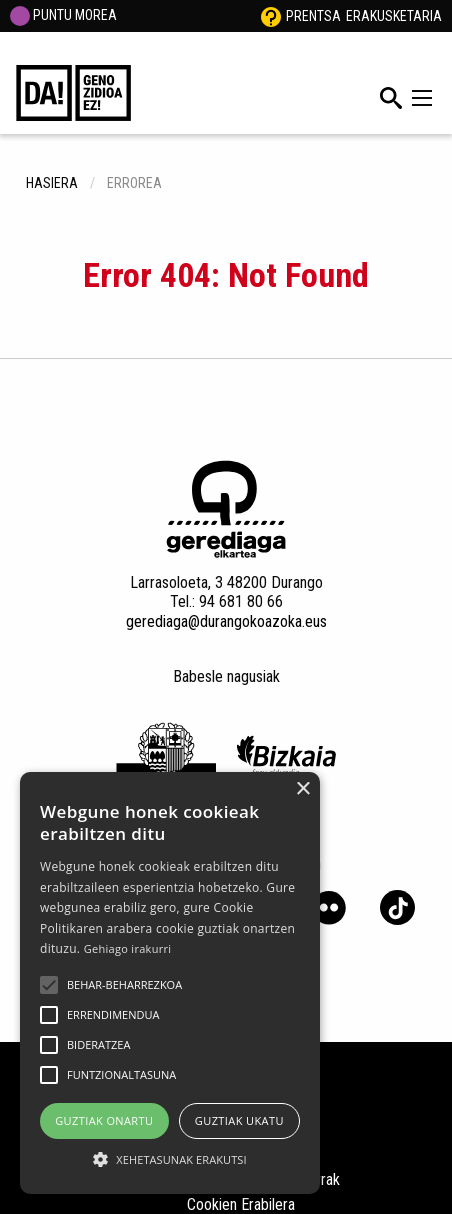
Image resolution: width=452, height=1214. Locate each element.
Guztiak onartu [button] (104, 1120)
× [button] (302, 789)
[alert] (170, 983)
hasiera (52, 183)
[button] (49, 985)
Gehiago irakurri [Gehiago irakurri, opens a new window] (128, 948)
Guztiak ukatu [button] (239, 1120)
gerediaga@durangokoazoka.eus (226, 621)
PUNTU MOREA (63, 15)
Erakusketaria (394, 16)
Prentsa (313, 16)
